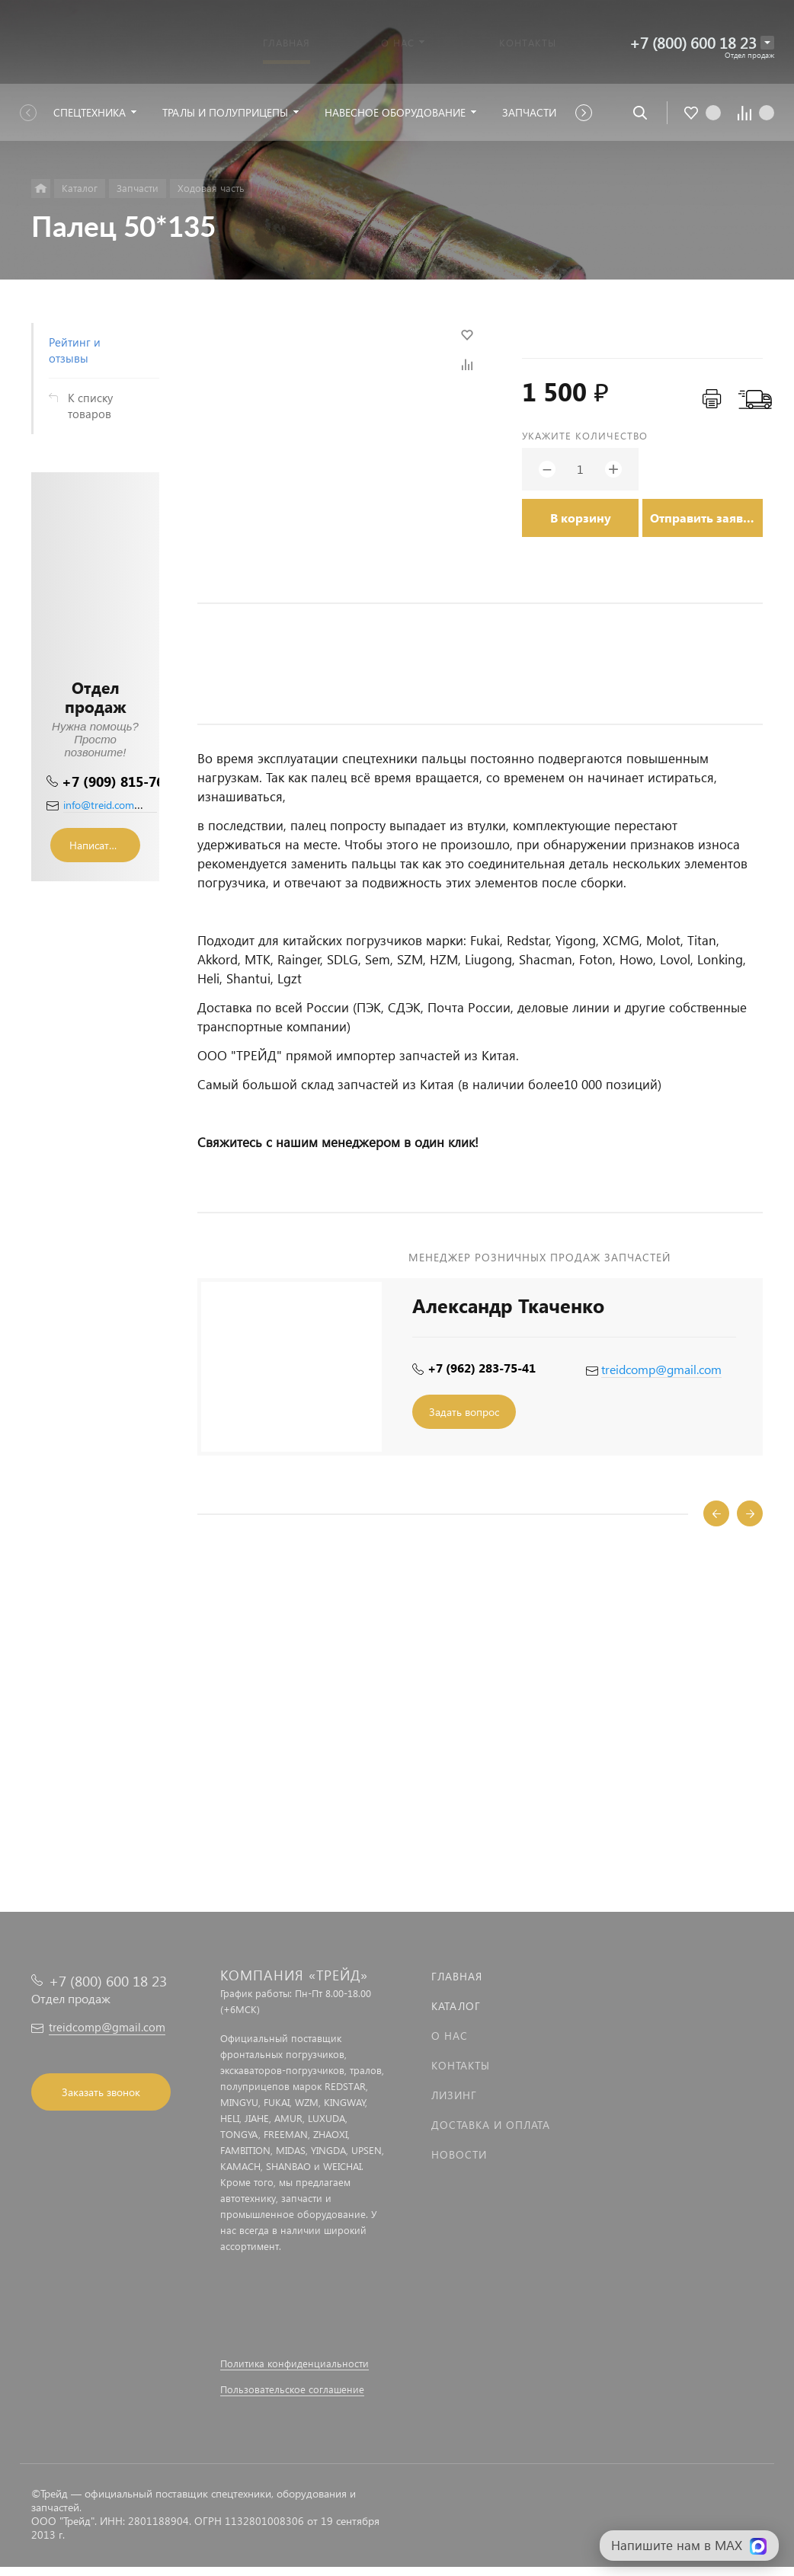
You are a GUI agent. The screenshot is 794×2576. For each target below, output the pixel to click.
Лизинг (454, 2095)
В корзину (580, 518)
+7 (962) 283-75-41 (481, 1368)
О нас (449, 2035)
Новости (459, 2154)
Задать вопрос (464, 1412)
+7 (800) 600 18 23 (693, 42)
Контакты (460, 2065)
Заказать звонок (101, 2092)
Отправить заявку (703, 518)
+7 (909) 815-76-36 (123, 781)
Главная (456, 1976)
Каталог (456, 2006)
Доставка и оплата (490, 2124)
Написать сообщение (104, 845)
